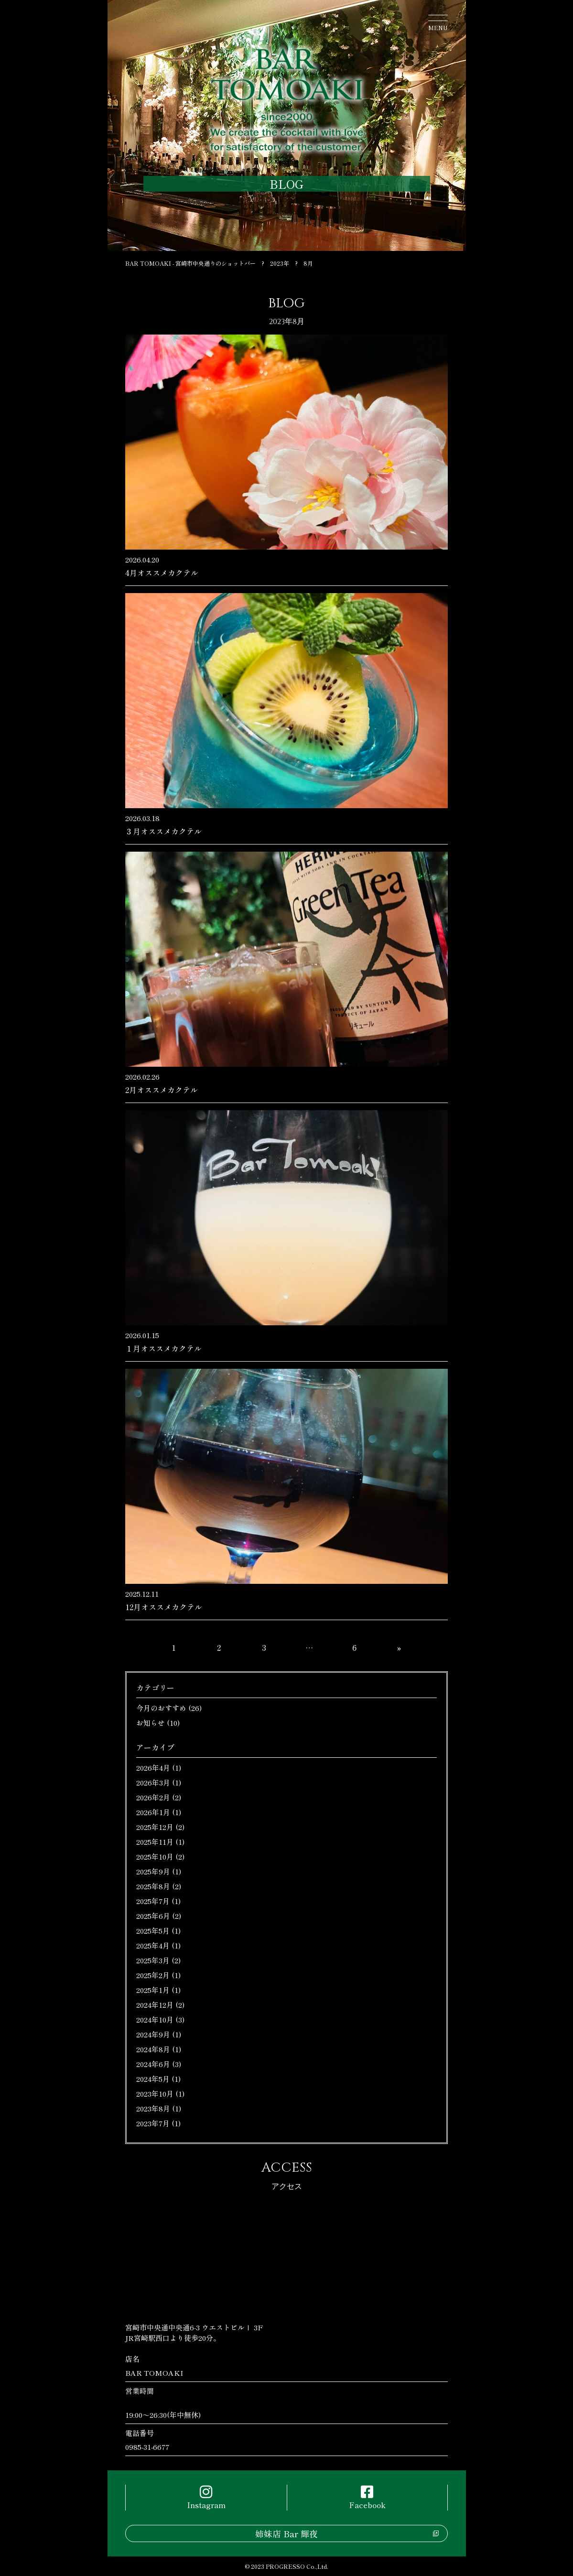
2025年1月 (153, 1990)
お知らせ (150, 1723)
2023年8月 (153, 2108)
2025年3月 (153, 1960)
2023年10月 (154, 2094)
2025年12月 (154, 1827)
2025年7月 (153, 1901)
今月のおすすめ (161, 1708)
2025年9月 (153, 1871)
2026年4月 (153, 1768)
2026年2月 (153, 1797)
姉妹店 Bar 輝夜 (286, 2533)
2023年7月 (153, 2123)
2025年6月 (153, 1916)
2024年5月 (153, 2079)
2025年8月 (153, 1886)
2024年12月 (154, 2005)
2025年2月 (153, 1975)
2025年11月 (154, 1842)
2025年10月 (154, 1856)
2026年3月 (153, 1782)
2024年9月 (153, 2034)
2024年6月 (153, 2064)
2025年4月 (153, 1945)
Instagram (206, 2498)
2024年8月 (153, 2049)
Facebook (367, 2498)
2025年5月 (153, 1931)
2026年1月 (153, 1812)
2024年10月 (154, 2019)
